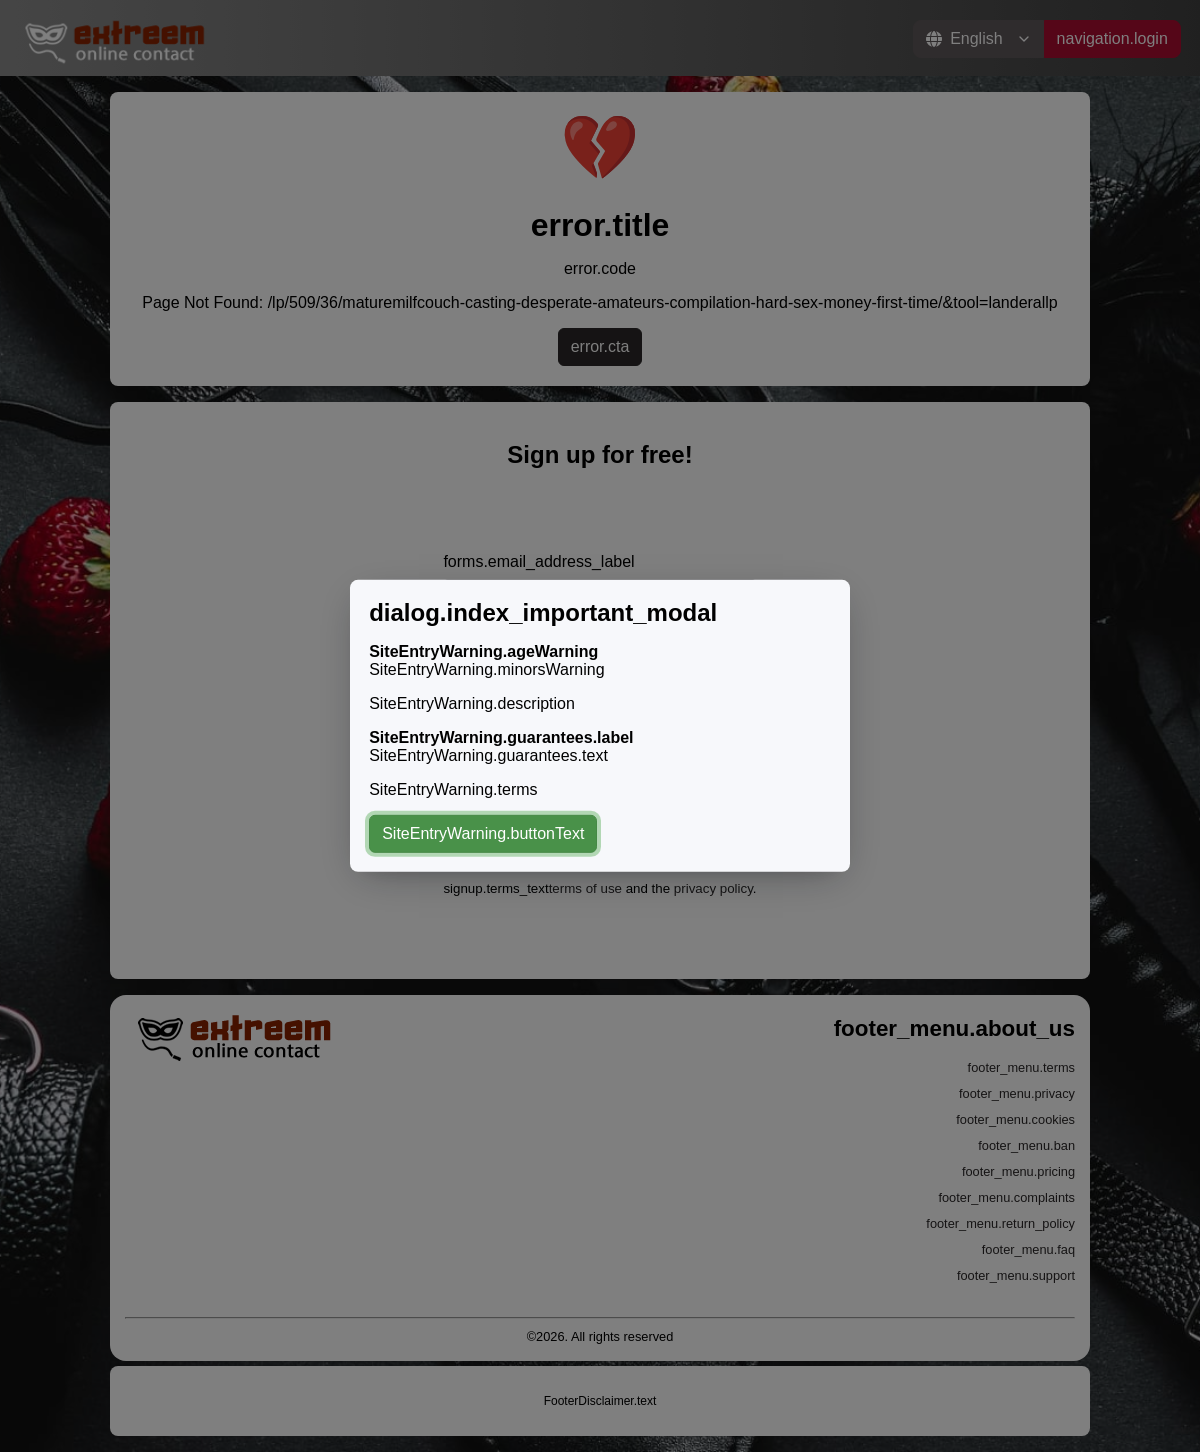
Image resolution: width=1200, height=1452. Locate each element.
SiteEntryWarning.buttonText (483, 833)
